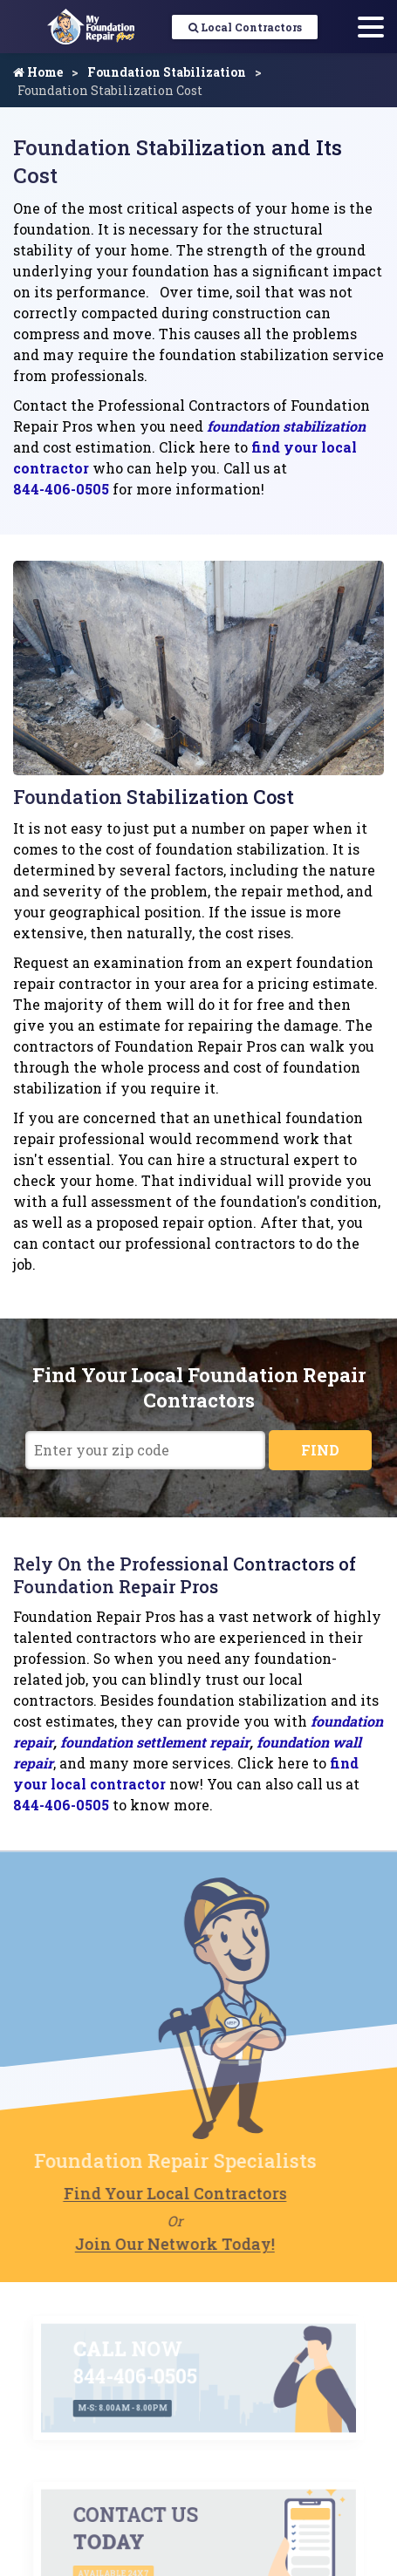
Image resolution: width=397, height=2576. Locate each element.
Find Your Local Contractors (152, 2193)
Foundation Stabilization (166, 72)
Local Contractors (245, 27)
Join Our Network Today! (153, 2243)
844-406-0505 (61, 489)
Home (38, 72)
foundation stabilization (286, 426)
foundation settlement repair (155, 1742)
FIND (320, 1450)
